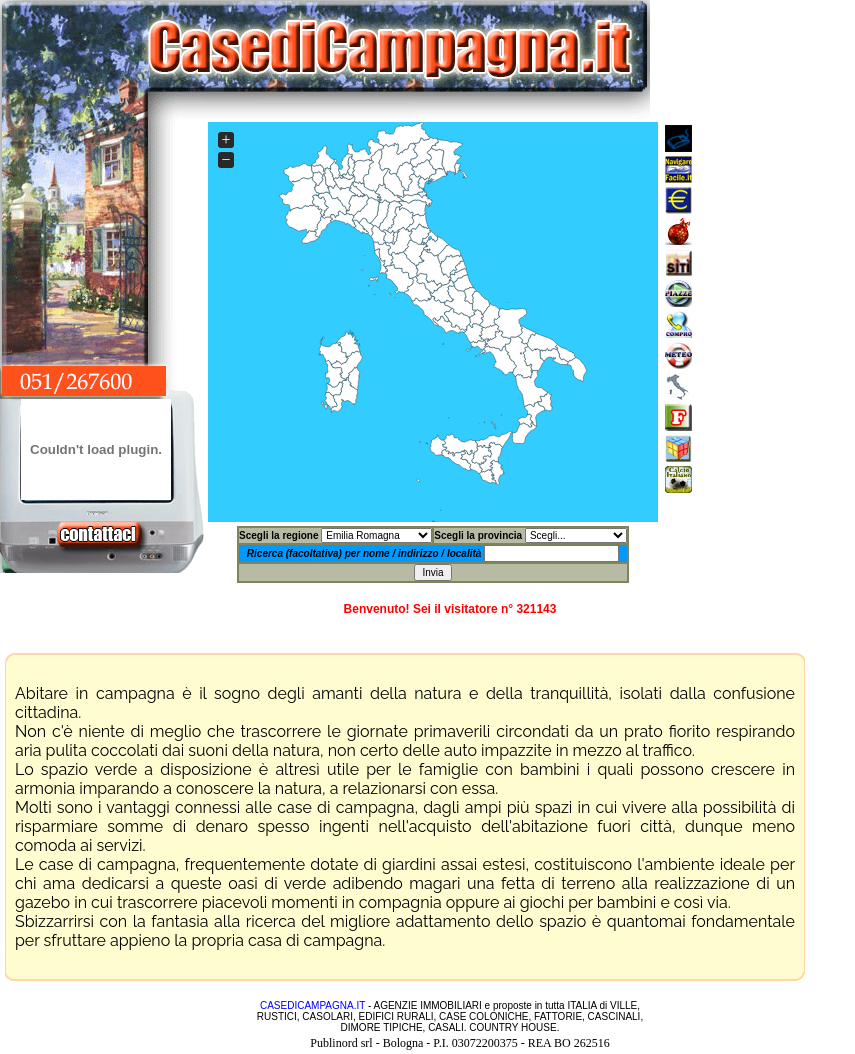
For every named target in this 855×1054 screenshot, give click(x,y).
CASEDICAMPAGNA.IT (312, 1005)
